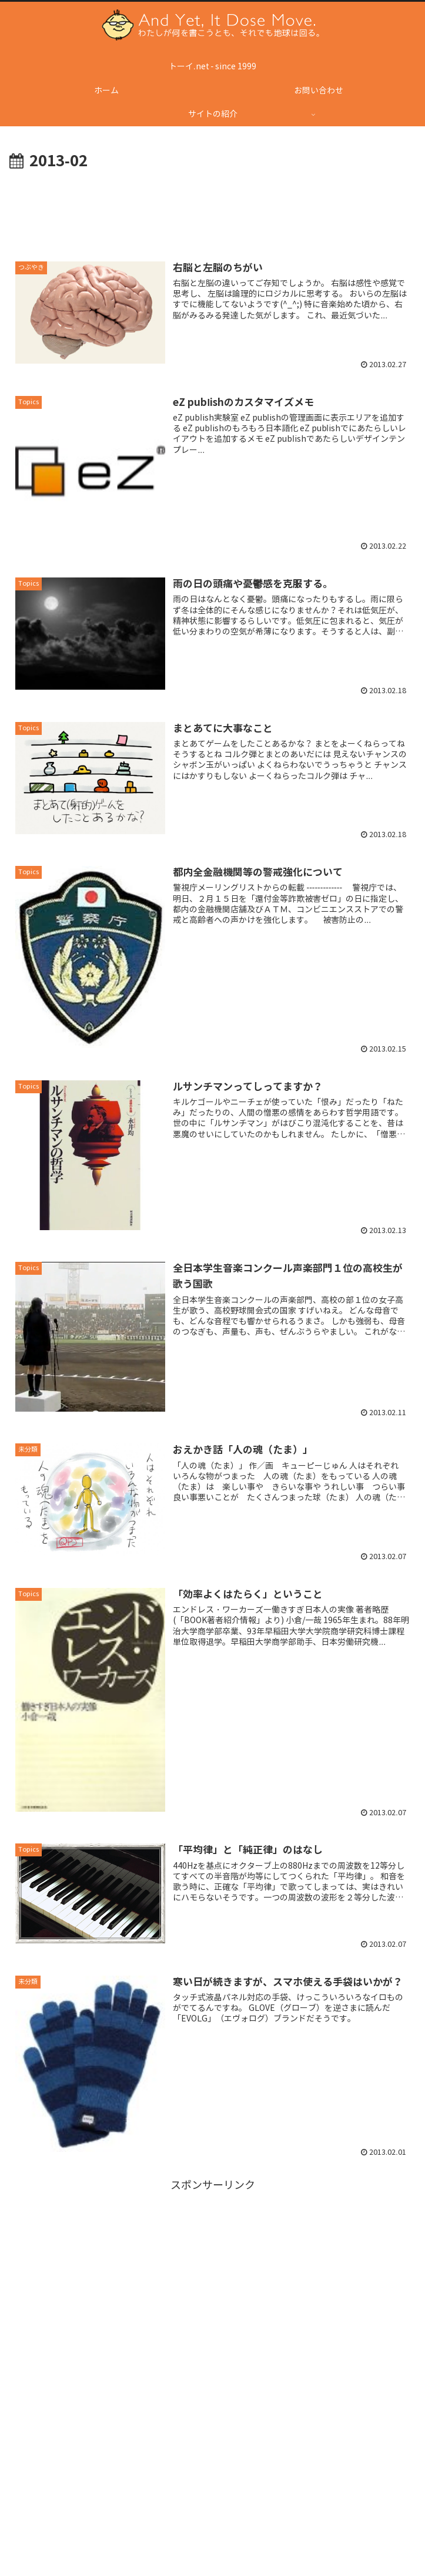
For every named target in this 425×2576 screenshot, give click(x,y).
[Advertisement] (212, 209)
